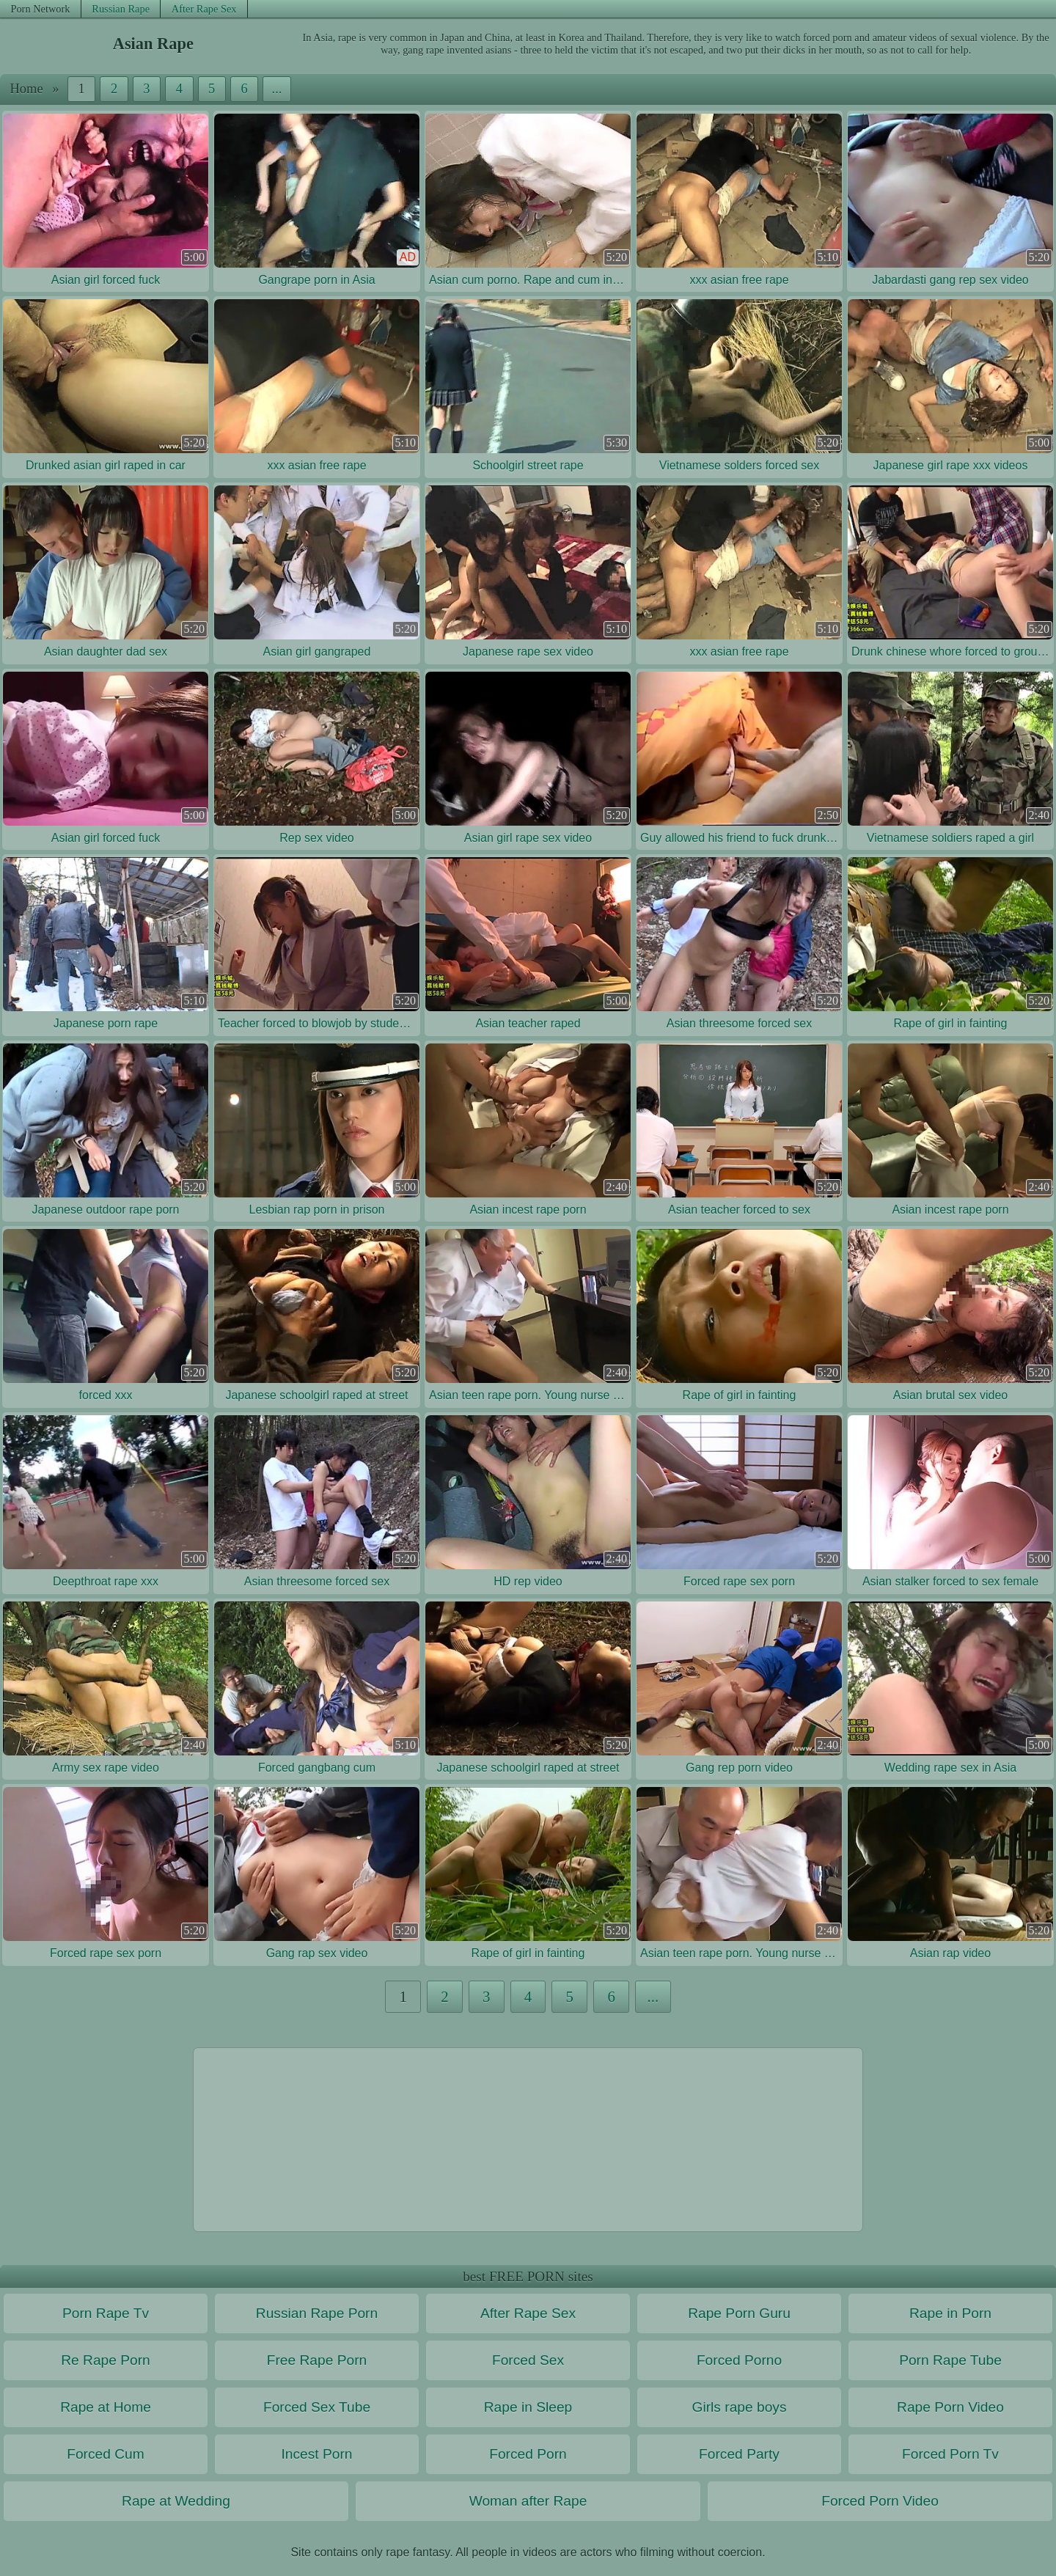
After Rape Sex (204, 9)
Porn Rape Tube (950, 2360)
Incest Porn (316, 2454)
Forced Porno (739, 2360)
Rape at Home (105, 2407)
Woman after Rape (528, 2501)
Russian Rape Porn (317, 2313)
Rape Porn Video (950, 2407)
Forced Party (739, 2454)
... (277, 88)
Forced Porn (528, 2454)
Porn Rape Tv (105, 2313)
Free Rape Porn (317, 2360)
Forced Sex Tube (316, 2407)
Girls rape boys (739, 2407)
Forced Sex (528, 2360)
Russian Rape (121, 9)
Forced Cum (105, 2454)
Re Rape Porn (105, 2360)
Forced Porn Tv (950, 2454)
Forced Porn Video (880, 2501)
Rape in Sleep (528, 2407)
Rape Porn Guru (739, 2313)
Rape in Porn (950, 2313)
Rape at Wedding (176, 2501)
